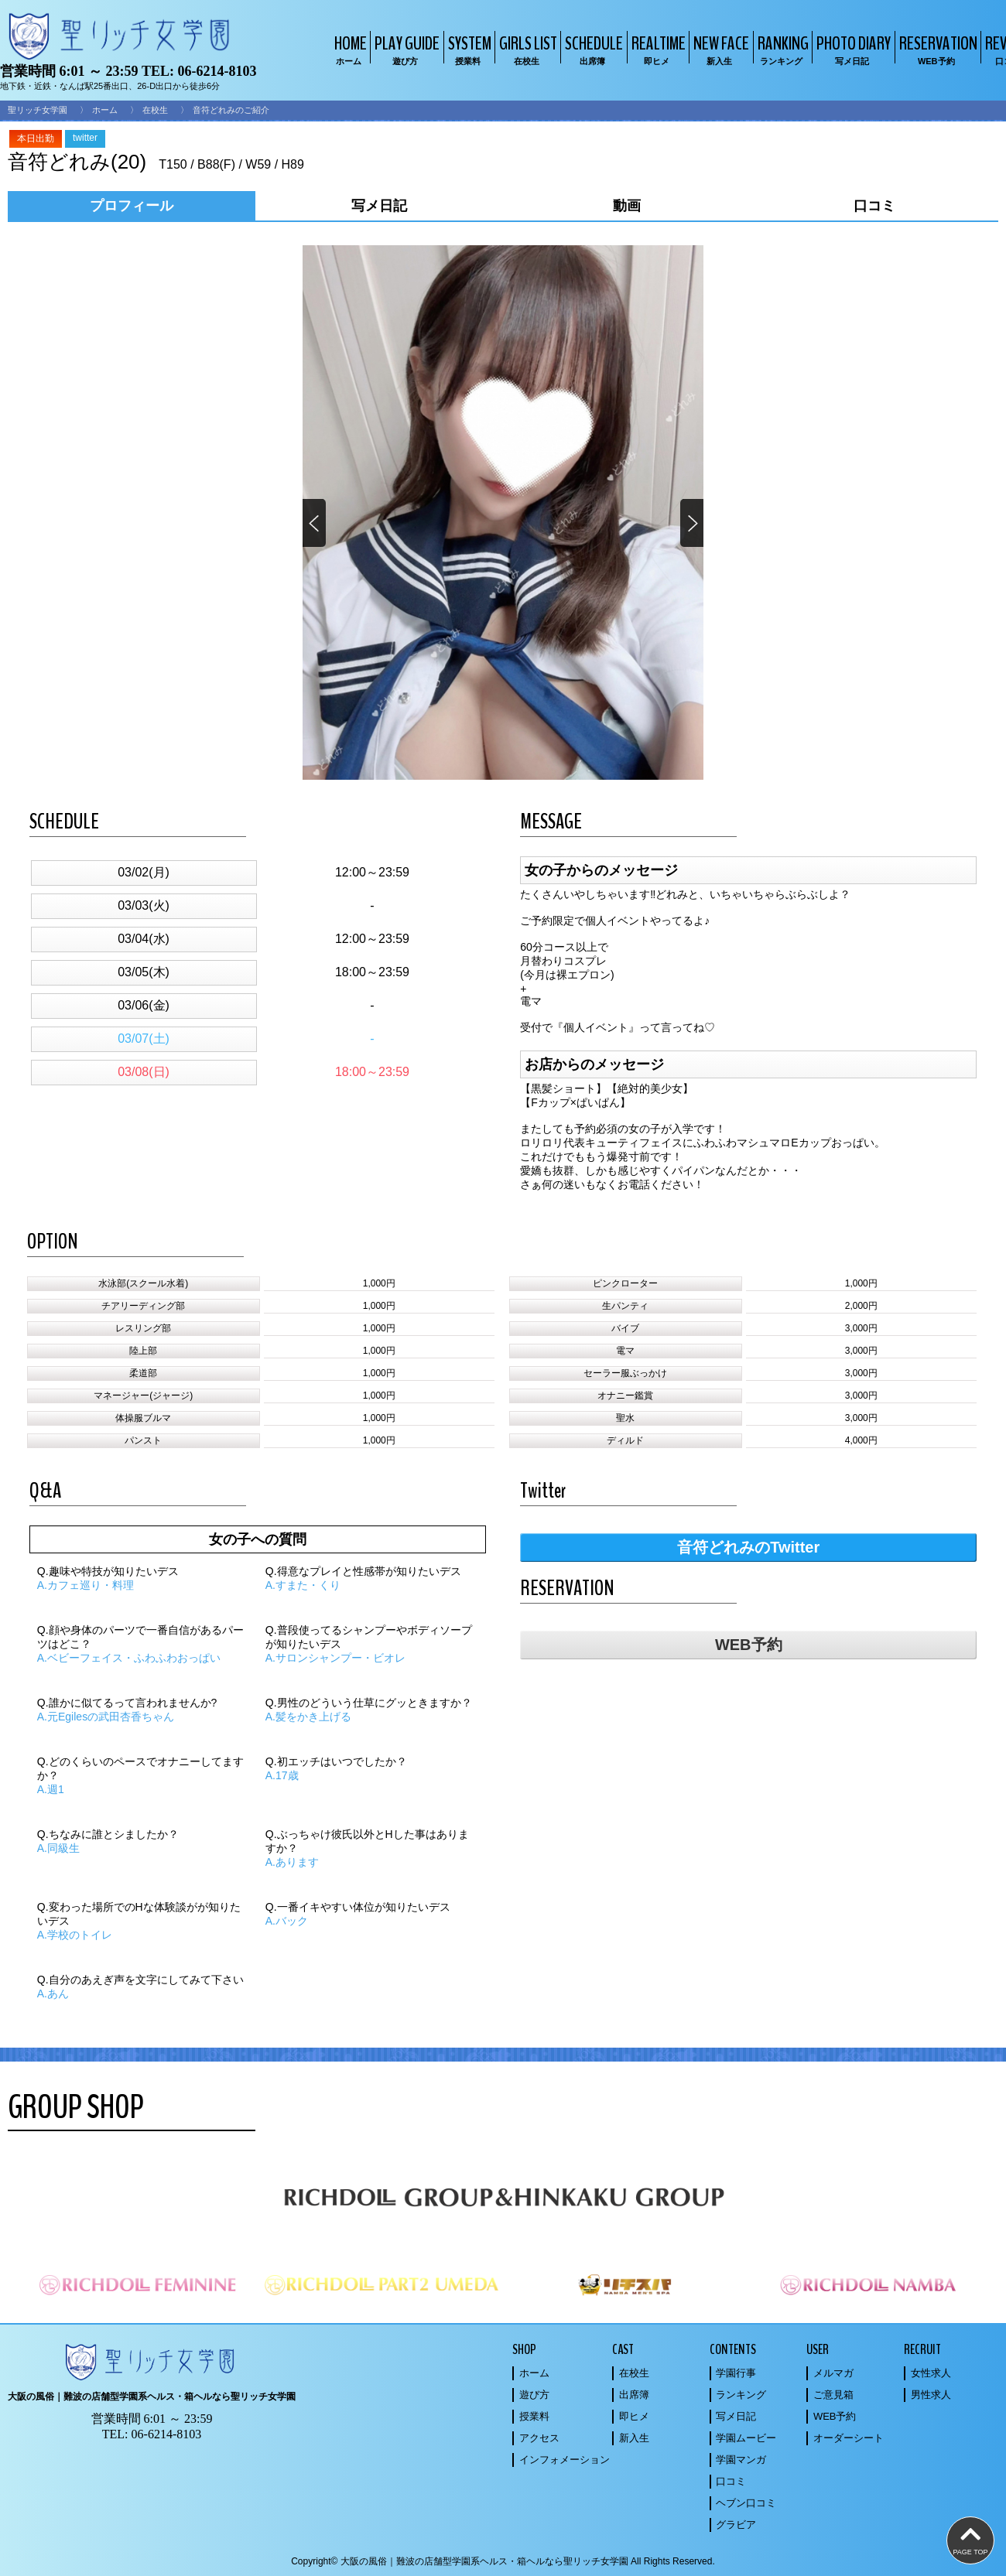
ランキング (741, 2394)
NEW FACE (719, 49)
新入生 (634, 2438)
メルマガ (833, 2373)
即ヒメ (634, 2416)
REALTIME (657, 49)
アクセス (539, 2438)
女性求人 (931, 2373)
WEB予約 (748, 1644)
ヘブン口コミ (746, 2503)
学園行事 (736, 2373)
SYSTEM (467, 49)
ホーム (105, 109)
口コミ (731, 2481)
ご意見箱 (833, 2394)
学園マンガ (741, 2459)
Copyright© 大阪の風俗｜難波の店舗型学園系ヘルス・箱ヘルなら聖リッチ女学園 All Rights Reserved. (503, 2561)
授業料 (534, 2416)
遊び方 (534, 2394)
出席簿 (634, 2394)
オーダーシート (848, 2438)
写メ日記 (736, 2416)
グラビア (736, 2524)
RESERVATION (936, 49)
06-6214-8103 (216, 71)
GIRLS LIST (526, 49)
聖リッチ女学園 (37, 109)
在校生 (155, 109)
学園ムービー (746, 2438)
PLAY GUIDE (405, 49)
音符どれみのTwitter (748, 1547)
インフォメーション (564, 2459)
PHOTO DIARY (852, 49)
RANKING (781, 49)
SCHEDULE (592, 49)
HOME (348, 49)
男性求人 (931, 2394)
